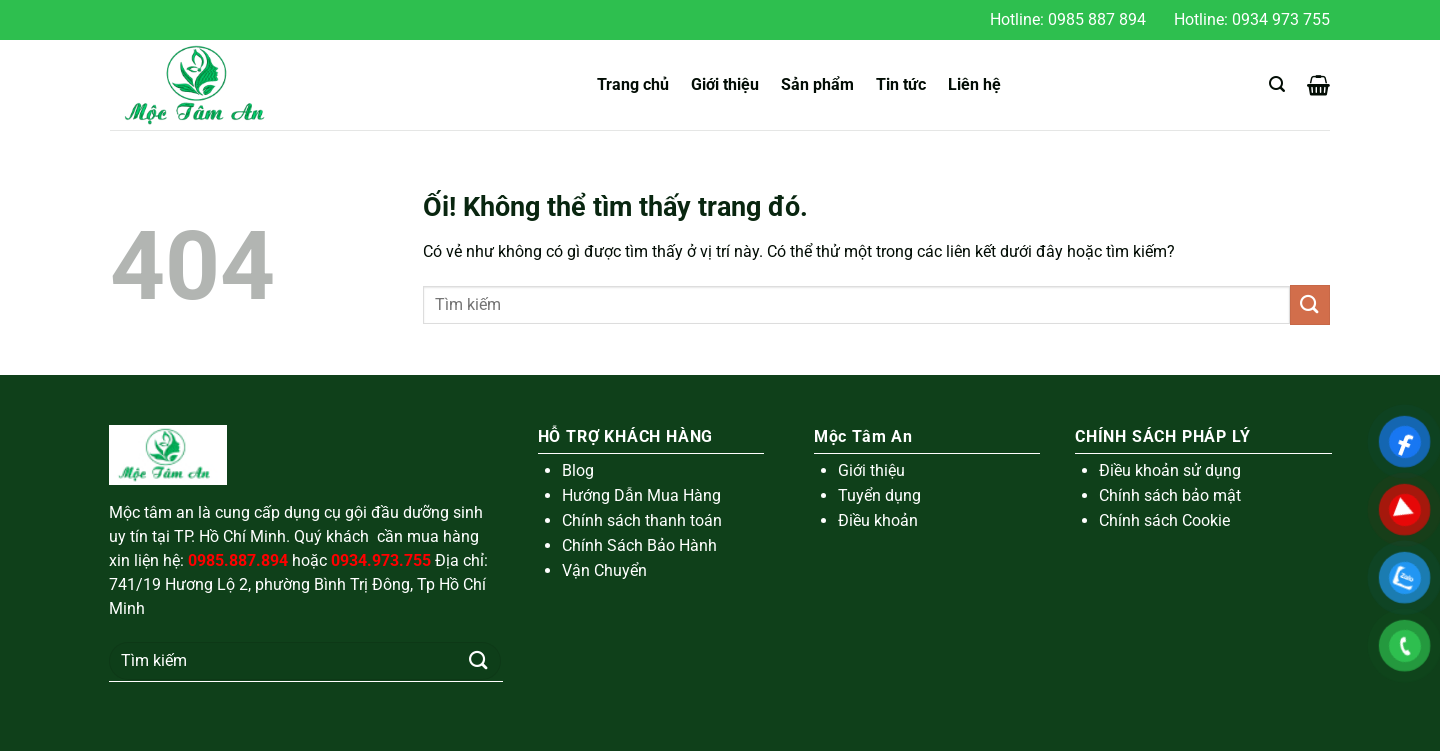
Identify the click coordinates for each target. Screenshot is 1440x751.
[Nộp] (1310, 304)
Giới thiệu (725, 84)
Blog (578, 470)
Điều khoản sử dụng (1170, 470)
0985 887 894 (1097, 19)
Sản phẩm (817, 84)
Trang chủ (633, 84)
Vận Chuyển (604, 570)
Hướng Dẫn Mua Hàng (641, 495)
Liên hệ (974, 84)
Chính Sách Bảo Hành (639, 545)
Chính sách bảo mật (1170, 495)
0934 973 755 (1281, 19)
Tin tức (901, 84)
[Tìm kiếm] (1277, 84)
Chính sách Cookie (1164, 520)
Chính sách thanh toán (642, 520)
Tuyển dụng (879, 495)
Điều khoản (878, 520)
